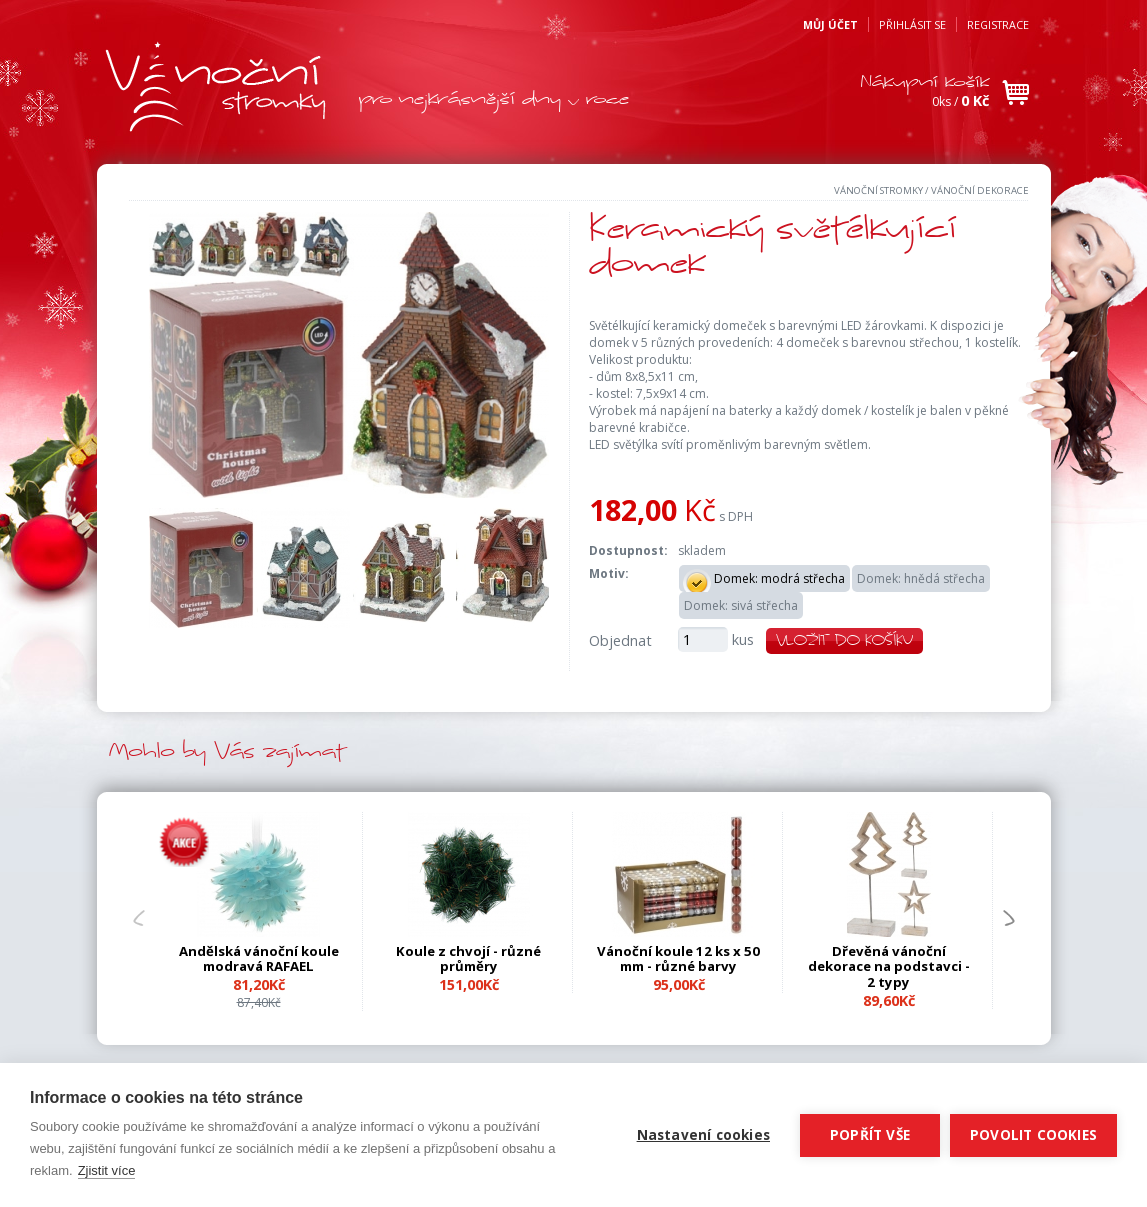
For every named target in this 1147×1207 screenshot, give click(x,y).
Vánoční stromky (878, 190)
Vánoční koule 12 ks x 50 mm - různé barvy (678, 959)
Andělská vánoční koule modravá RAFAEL (259, 959)
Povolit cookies (1033, 1135)
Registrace (998, 24)
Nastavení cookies (703, 1135)
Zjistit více (107, 1170)
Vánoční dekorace (980, 190)
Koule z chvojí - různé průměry (468, 959)
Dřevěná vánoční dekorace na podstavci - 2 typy (889, 967)
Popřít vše (870, 1135)
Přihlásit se (912, 24)
